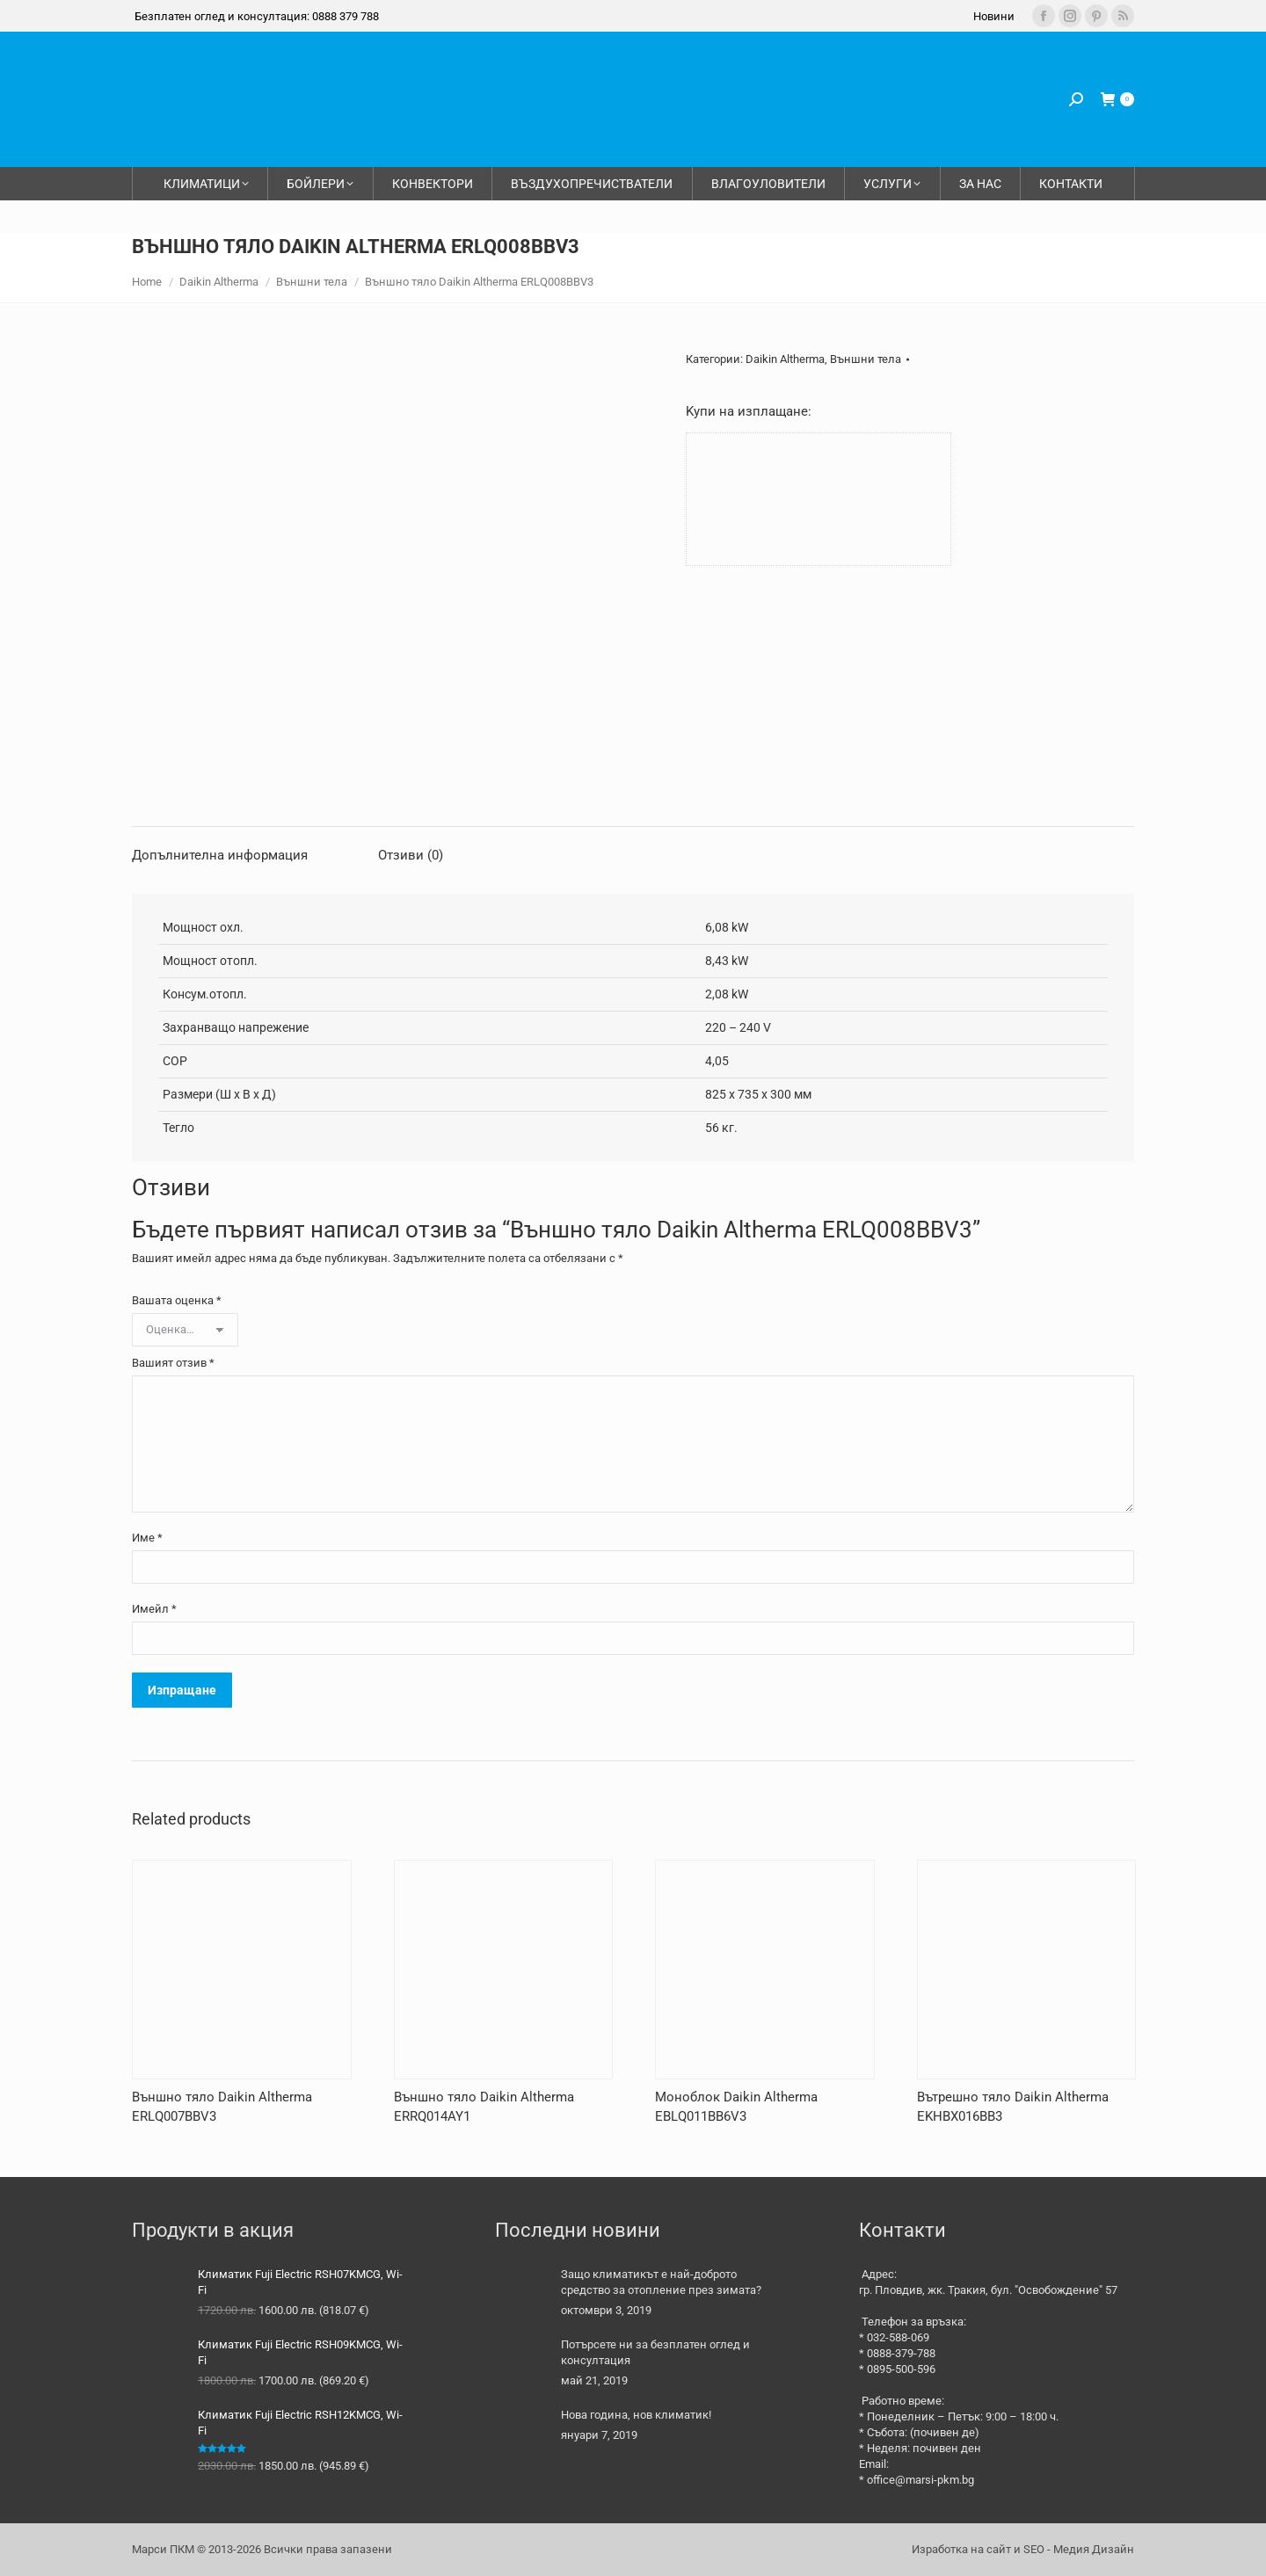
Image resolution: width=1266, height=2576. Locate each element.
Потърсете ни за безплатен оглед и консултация (655, 2352)
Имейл (154, 1608)
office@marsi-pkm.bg (920, 2479)
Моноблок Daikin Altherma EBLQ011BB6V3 (736, 2106)
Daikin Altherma (785, 359)
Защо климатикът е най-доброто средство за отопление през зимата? (661, 2282)
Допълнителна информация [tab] (220, 855)
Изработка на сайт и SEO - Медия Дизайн (1023, 2549)
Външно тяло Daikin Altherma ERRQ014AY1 (484, 2106)
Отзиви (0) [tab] (410, 855)
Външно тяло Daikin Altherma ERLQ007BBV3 (222, 2106)
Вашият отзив (173, 1362)
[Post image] (521, 2293)
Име (147, 1537)
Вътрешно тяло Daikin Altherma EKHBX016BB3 (1013, 2106)
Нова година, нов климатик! (636, 2414)
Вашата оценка (177, 1300)
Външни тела (865, 359)
